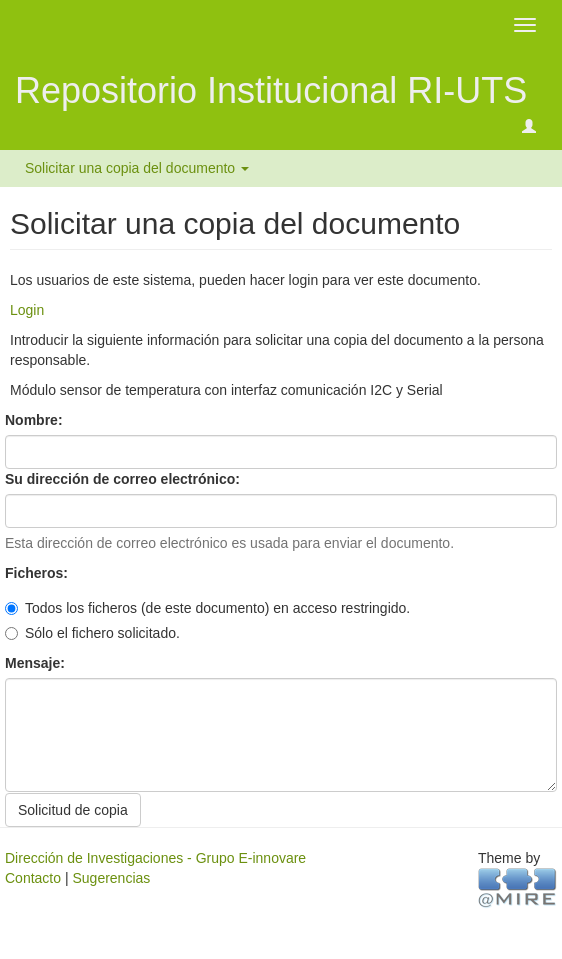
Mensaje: (37, 663)
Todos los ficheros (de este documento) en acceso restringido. (207, 608)
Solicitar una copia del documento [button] (137, 168)
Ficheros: (38, 573)
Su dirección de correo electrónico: (124, 479)
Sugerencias (111, 878)
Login (27, 310)
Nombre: (35, 420)
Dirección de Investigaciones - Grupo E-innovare (155, 858)
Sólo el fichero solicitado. (92, 633)
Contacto (33, 878)
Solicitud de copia (73, 810)
